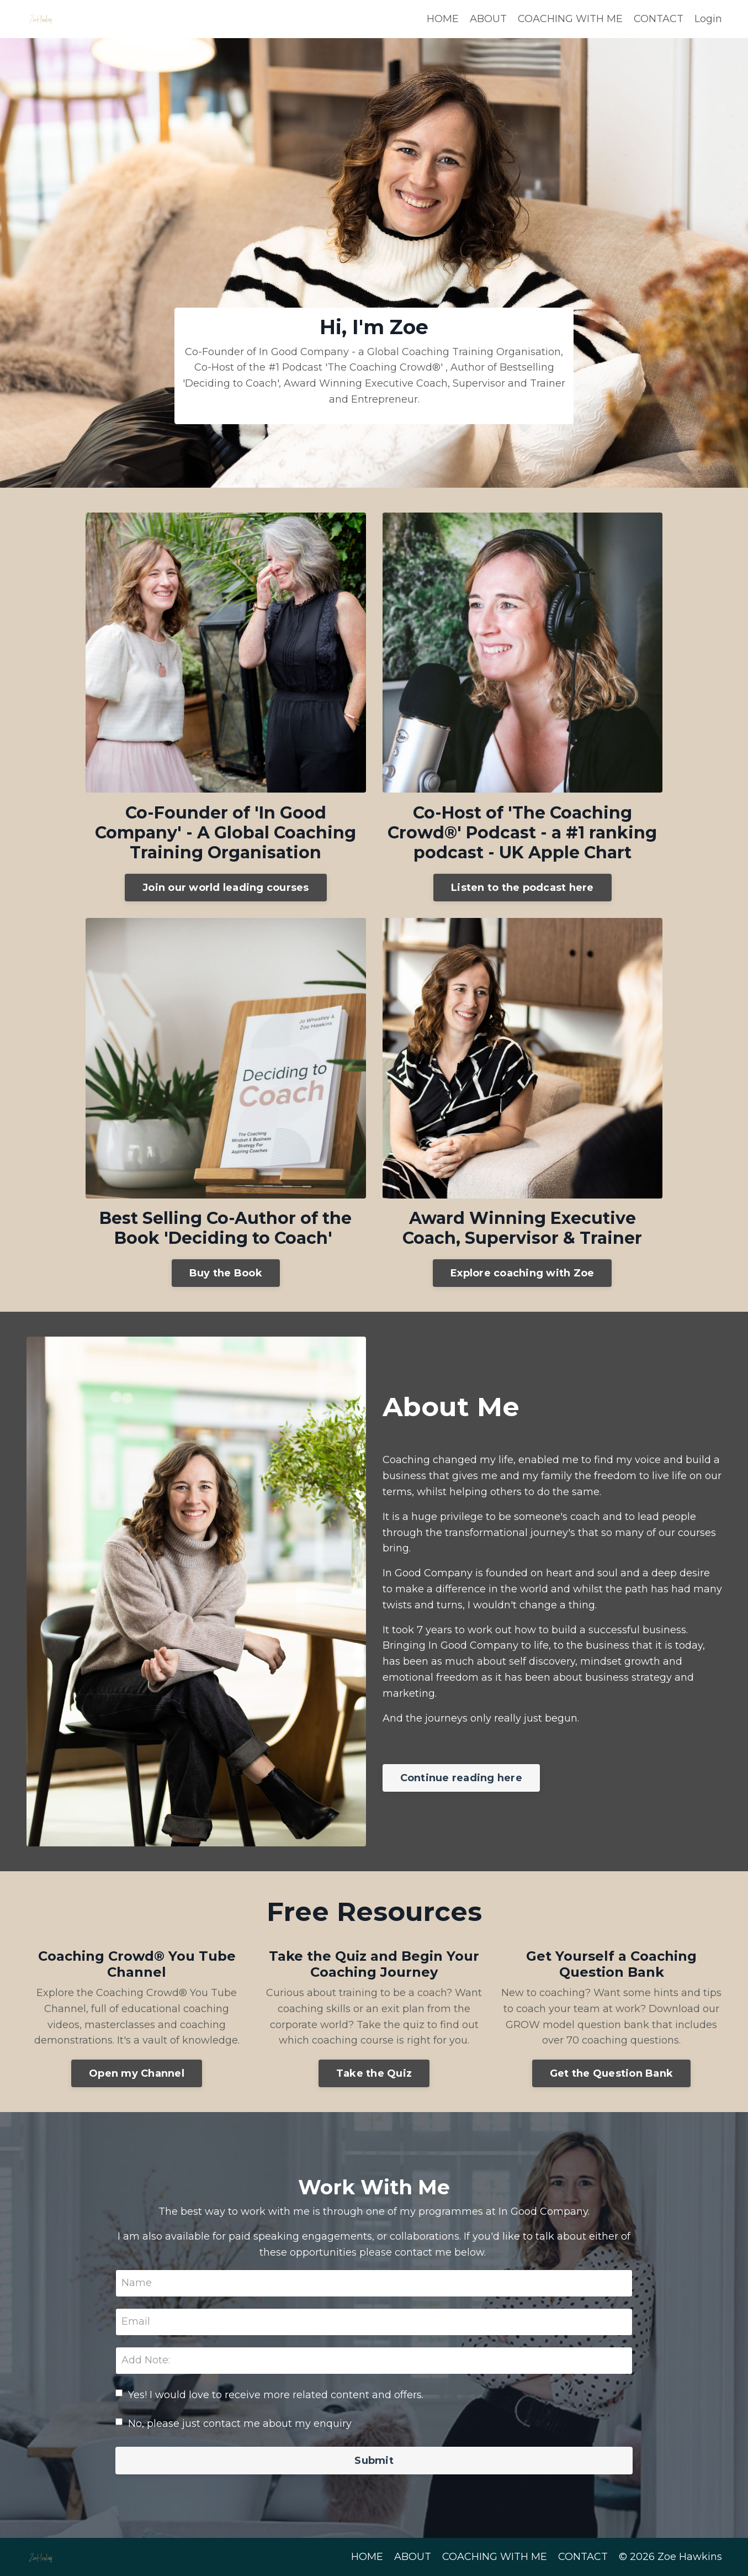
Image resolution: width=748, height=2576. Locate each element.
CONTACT (658, 19)
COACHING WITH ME (570, 19)
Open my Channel (136, 2073)
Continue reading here (461, 1778)
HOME (443, 19)
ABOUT (488, 19)
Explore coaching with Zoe (522, 1273)
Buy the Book (225, 1273)
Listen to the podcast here (522, 887)
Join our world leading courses (225, 887)
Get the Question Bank (611, 2073)
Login (708, 19)
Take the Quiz (374, 2073)
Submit (374, 2460)
